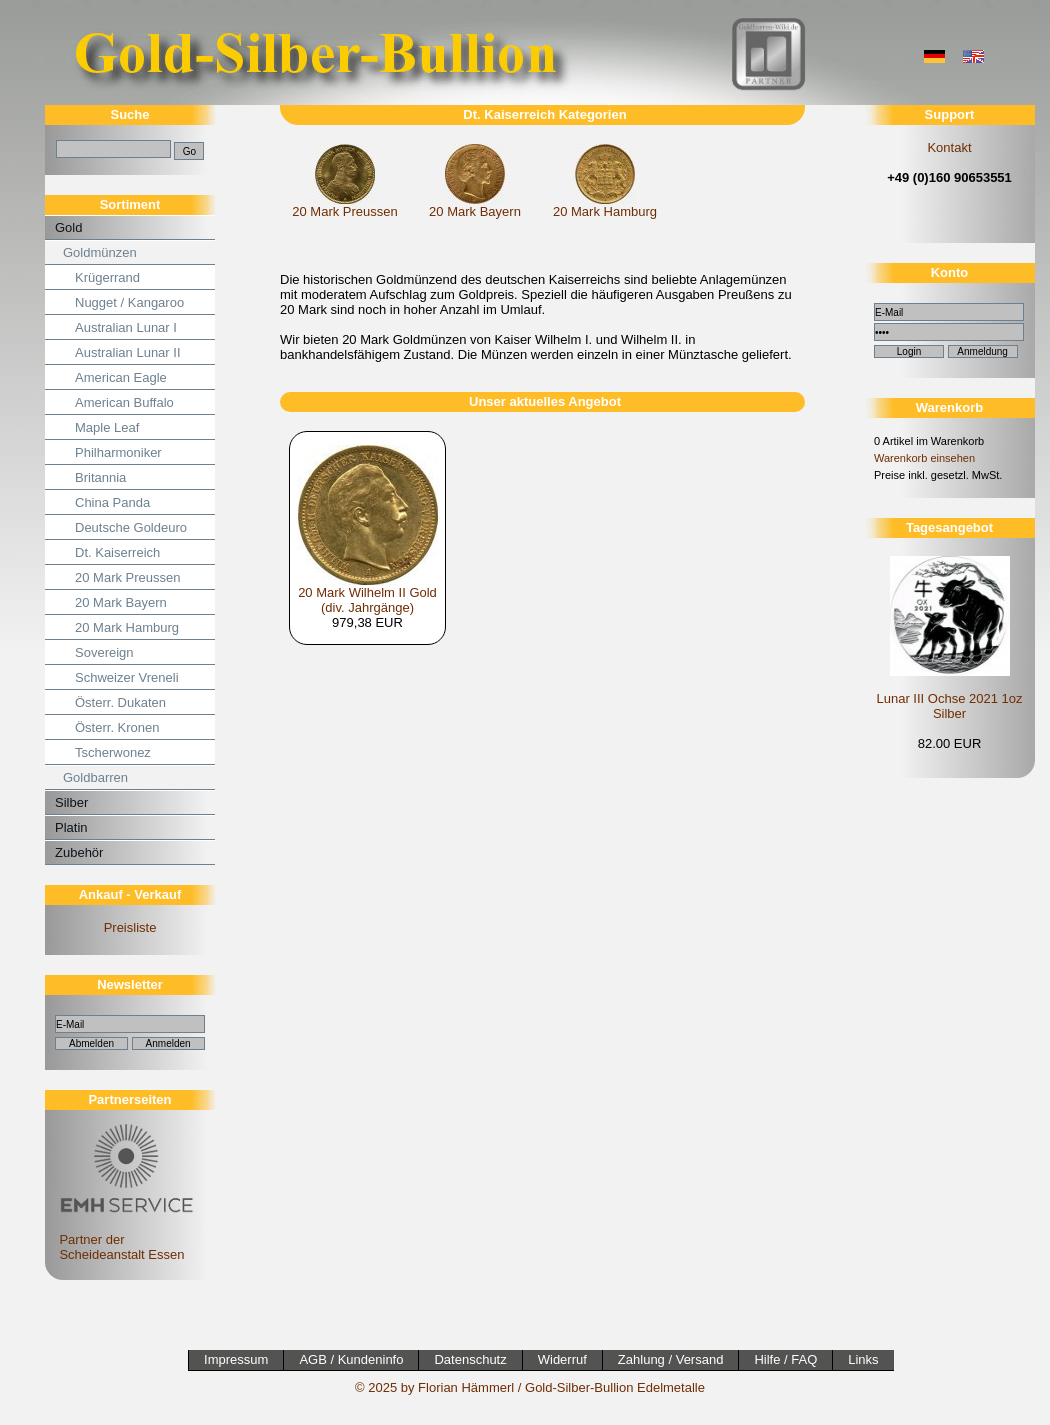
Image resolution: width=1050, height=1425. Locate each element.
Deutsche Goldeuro (131, 527)
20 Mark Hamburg (127, 627)
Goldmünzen (100, 252)
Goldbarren (95, 777)
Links (863, 1359)
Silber (71, 802)
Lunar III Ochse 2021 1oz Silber (950, 706)
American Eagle (121, 377)
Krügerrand (107, 277)
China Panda (112, 502)
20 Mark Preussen (128, 577)
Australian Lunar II (128, 352)
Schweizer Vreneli (127, 677)
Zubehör (79, 852)
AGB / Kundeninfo (351, 1359)
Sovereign (104, 652)
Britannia (100, 477)
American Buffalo (124, 402)
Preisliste (130, 927)
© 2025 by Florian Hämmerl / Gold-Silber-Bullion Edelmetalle (530, 1387)
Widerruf (562, 1359)
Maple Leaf (107, 427)
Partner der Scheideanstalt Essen (123, 1239)
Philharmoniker (118, 452)
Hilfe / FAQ (785, 1359)
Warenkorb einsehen (924, 458)
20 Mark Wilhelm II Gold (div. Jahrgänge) (367, 600)
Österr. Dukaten (120, 702)
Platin (71, 827)
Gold (68, 227)
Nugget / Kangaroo (129, 302)
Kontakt (949, 147)
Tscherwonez (113, 752)
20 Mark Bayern (121, 602)
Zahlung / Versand (671, 1359)
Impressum (236, 1359)
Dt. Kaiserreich (117, 552)
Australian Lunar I (126, 327)
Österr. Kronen (117, 727)
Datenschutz (470, 1359)
